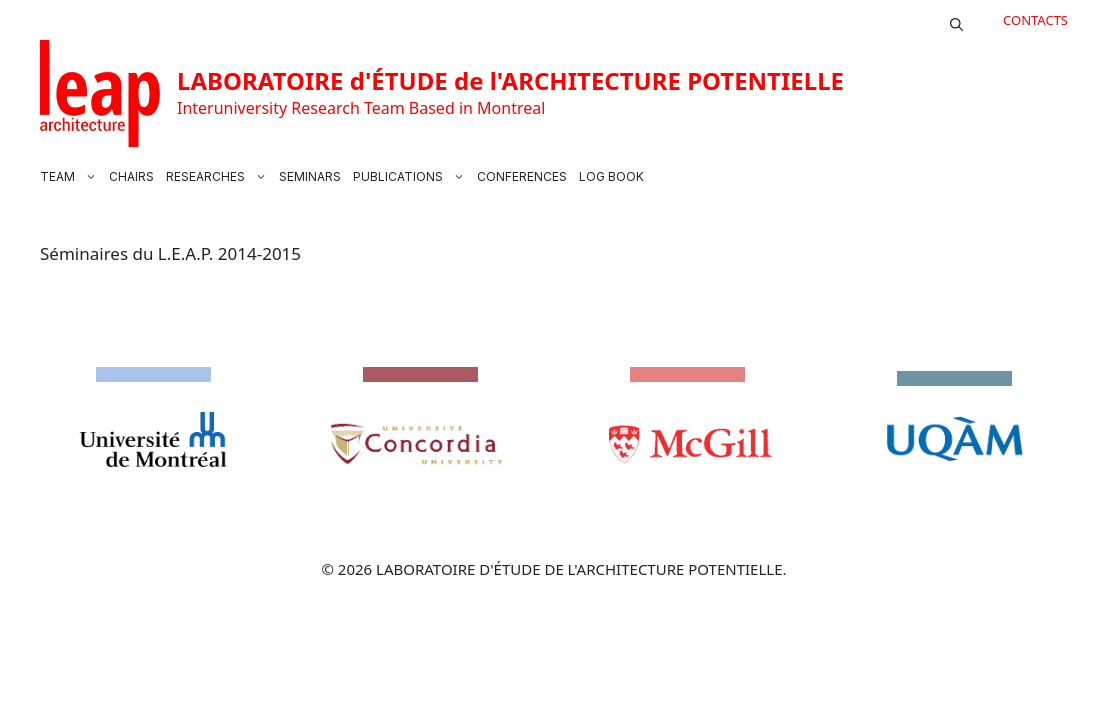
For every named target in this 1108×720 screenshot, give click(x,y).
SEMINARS (310, 176)
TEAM (71, 177)
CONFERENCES (522, 176)
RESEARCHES (219, 177)
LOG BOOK (611, 176)
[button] (956, 20)
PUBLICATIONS (412, 177)
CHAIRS (131, 176)
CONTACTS (1035, 20)
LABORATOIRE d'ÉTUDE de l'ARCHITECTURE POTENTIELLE (510, 80)
